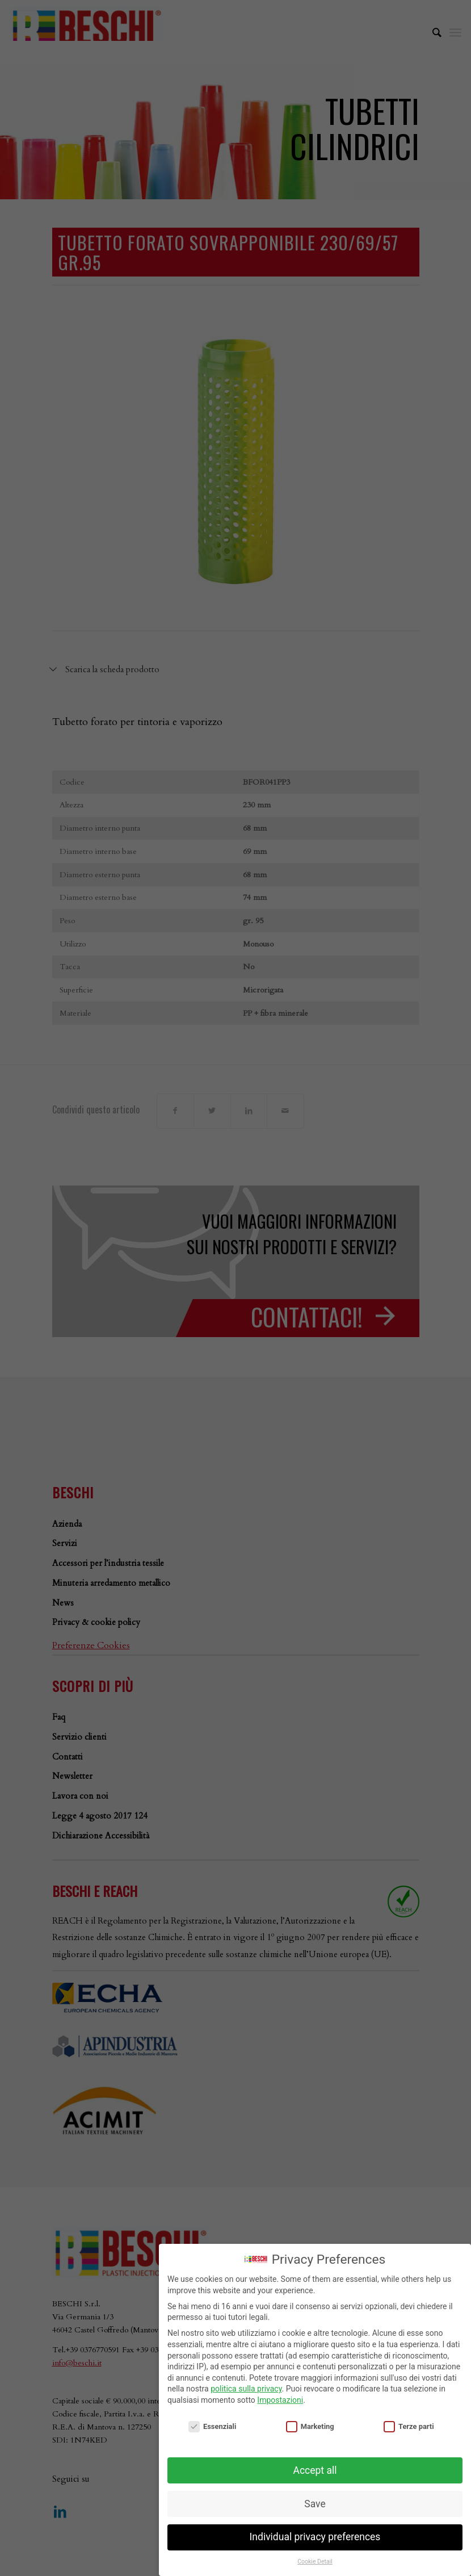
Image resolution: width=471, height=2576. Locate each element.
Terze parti (409, 2426)
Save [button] (314, 2504)
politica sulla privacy (246, 2388)
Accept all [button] (315, 2470)
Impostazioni (280, 2400)
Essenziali (212, 2426)
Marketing (310, 2426)
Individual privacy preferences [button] (315, 2537)
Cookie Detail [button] (315, 2561)
